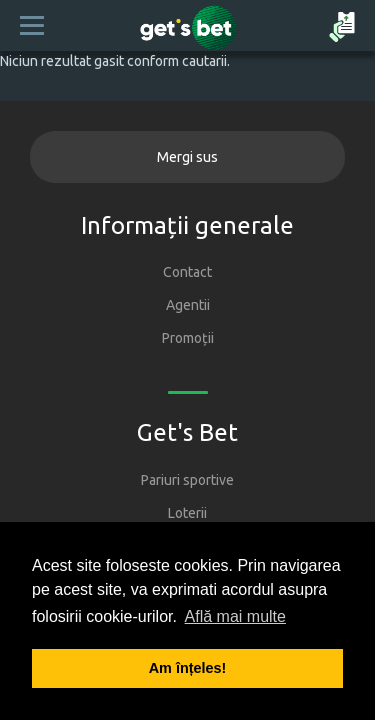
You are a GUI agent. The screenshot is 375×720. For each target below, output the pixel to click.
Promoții (188, 338)
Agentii (188, 305)
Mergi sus (187, 157)
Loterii (187, 513)
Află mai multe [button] (235, 616)
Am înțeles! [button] (188, 668)
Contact (187, 272)
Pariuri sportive (187, 480)
